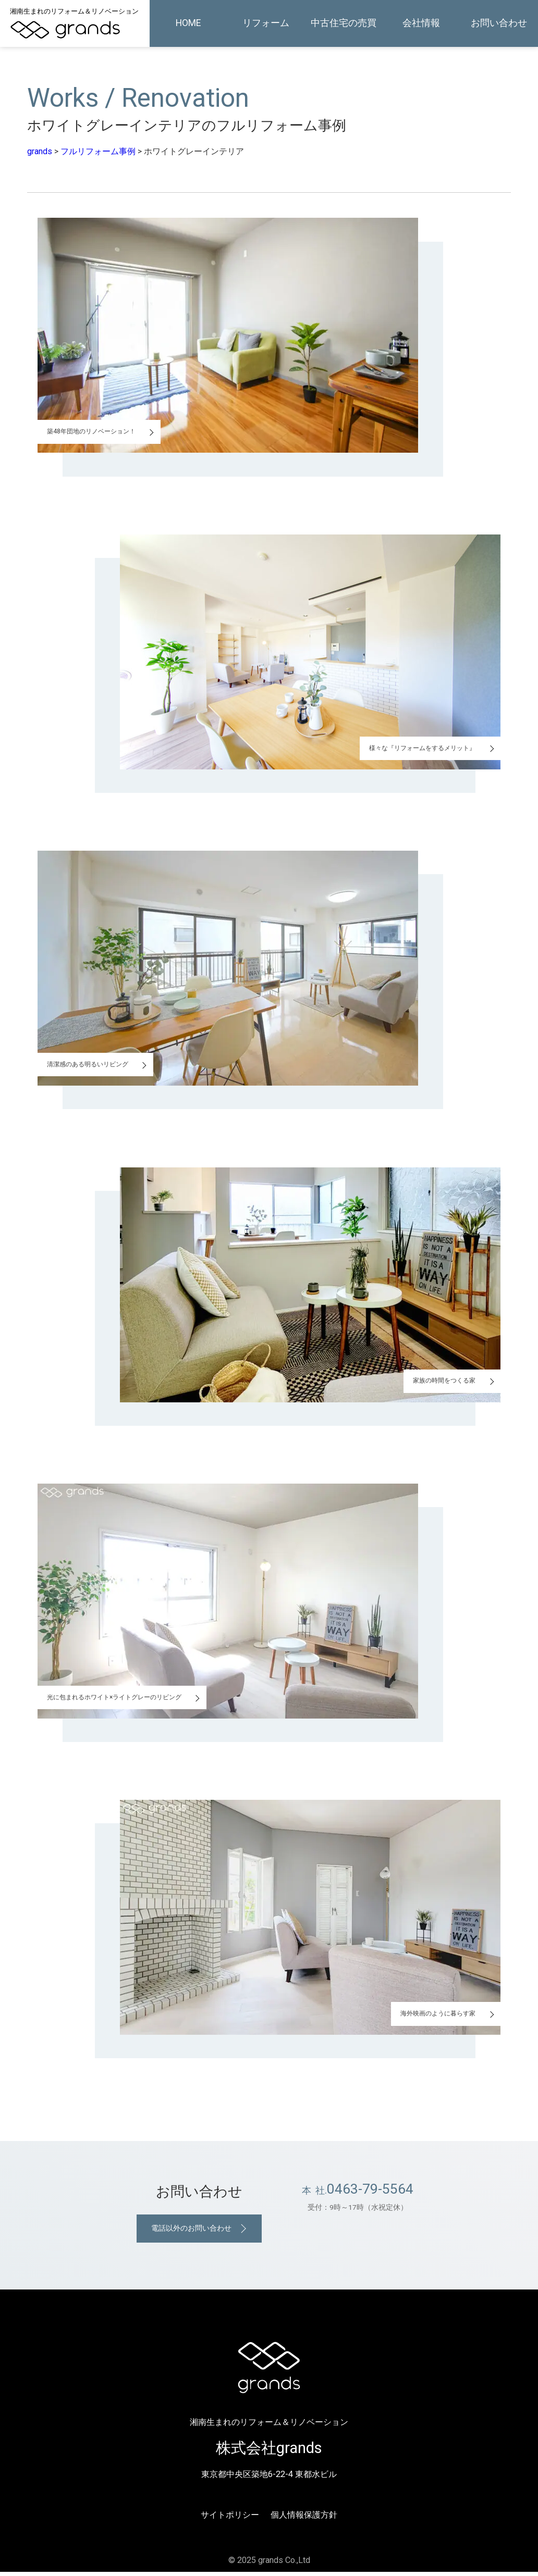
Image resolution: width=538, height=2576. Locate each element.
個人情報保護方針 (304, 2519)
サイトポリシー (230, 2519)
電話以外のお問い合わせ (190, 2230)
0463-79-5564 (370, 2189)
